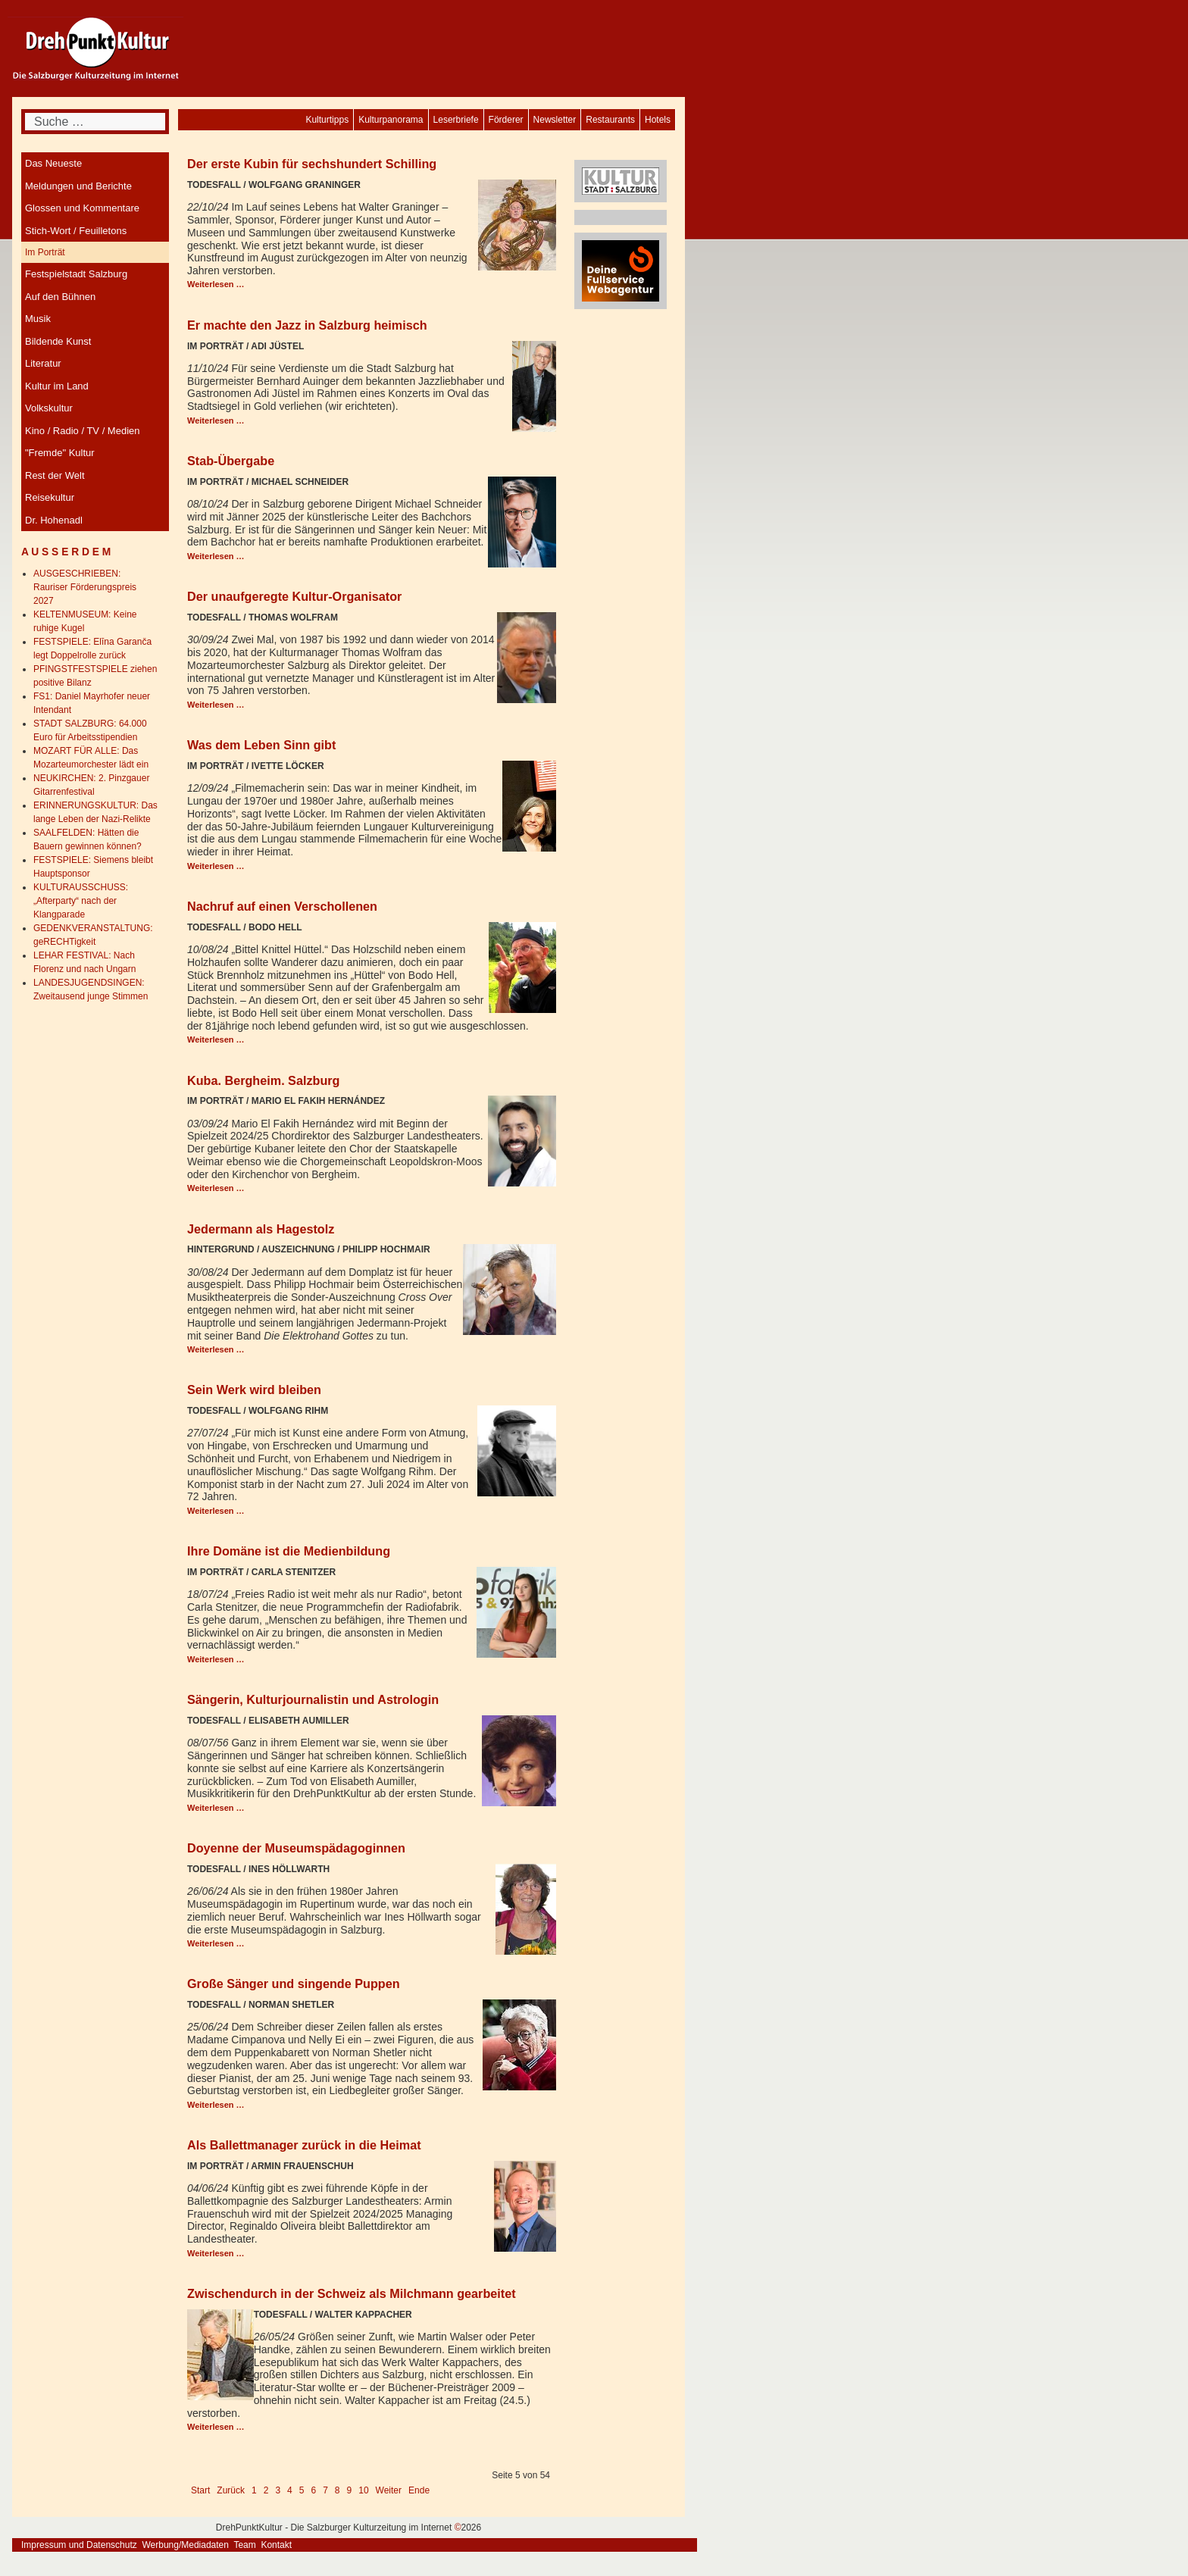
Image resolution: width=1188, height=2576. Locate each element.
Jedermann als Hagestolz (260, 1229)
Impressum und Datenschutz (79, 2545)
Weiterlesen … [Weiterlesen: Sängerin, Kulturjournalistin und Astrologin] (216, 1807)
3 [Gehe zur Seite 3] (277, 2490)
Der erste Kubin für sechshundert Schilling (311, 163)
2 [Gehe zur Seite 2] (266, 2490)
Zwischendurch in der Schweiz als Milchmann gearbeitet (351, 2293)
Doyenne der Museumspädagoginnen (296, 1848)
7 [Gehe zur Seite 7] (325, 2490)
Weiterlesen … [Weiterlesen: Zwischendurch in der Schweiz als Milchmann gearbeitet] (216, 2426)
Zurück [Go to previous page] (231, 2490)
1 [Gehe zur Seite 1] (254, 2490)
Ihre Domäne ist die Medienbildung (288, 1551)
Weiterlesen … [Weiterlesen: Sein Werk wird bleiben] (216, 1510)
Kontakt (276, 2545)
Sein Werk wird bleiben (254, 1389)
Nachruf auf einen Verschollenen (282, 906)
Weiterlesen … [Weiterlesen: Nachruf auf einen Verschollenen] (216, 1039)
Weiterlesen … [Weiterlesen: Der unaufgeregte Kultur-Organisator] (216, 704)
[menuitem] (657, 119)
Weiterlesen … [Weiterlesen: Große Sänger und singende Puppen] (216, 2104)
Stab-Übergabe (230, 460)
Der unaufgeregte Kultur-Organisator (294, 596)
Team (244, 2545)
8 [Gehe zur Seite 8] (337, 2490)
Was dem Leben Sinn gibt (261, 745)
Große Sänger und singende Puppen (293, 1983)
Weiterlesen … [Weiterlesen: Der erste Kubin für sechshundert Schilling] (216, 284)
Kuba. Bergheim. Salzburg (263, 1080)
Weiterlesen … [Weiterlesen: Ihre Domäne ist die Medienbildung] (216, 1659)
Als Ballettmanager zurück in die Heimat (304, 2145)
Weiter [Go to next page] (389, 2490)
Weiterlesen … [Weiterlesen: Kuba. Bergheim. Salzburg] (216, 1188)
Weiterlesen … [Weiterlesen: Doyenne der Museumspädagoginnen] (216, 1943)
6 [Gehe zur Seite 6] (313, 2490)
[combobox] (95, 121)
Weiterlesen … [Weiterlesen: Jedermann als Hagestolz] (216, 1349)
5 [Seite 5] (302, 2490)
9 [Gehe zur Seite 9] (349, 2490)
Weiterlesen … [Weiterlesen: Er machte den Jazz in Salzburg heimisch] (216, 420)
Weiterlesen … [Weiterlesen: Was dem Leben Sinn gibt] (216, 866)
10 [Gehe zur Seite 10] (363, 2490)
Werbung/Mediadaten (185, 2545)
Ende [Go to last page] (419, 2490)
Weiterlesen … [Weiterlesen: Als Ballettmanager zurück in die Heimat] (216, 2253)
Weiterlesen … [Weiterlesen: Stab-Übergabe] (216, 556)
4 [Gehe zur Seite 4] (289, 2490)
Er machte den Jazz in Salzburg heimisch (307, 325)
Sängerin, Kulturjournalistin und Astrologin (313, 1699)
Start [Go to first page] (200, 2490)
